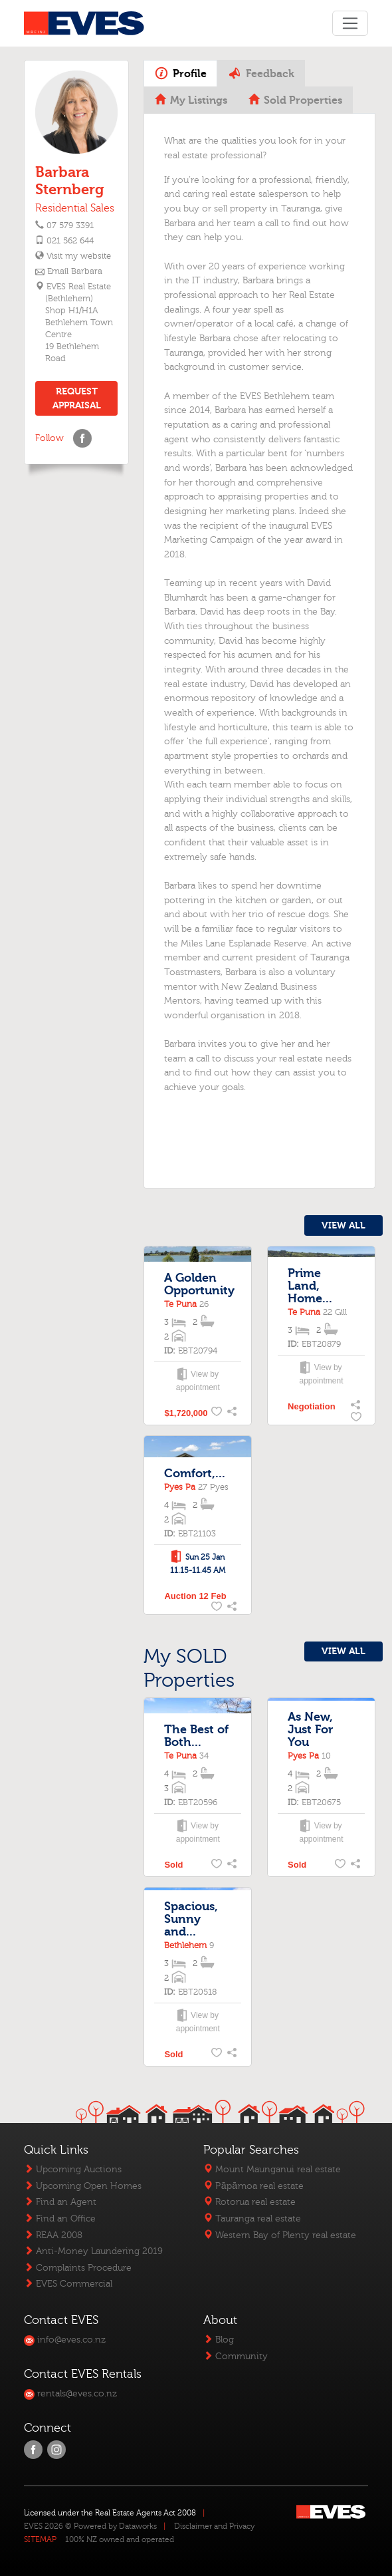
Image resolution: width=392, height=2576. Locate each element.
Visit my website (78, 256)
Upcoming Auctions (73, 2169)
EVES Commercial (68, 2283)
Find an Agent (60, 2202)
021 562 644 (70, 240)
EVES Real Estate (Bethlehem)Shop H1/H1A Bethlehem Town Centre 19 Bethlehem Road (79, 322)
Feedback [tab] (261, 73)
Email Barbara (74, 271)
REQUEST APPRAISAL (76, 398)
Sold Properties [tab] (295, 100)
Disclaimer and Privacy (214, 2526)
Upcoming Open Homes (83, 2186)
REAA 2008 (53, 2235)
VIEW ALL (343, 1225)
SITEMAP (40, 2539)
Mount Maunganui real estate (272, 2169)
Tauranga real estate (252, 2218)
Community (235, 2356)
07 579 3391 (70, 225)
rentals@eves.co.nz (70, 2393)
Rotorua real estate (249, 2202)
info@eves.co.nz (65, 2339)
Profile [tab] (181, 73)
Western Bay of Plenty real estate (279, 2235)
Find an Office (60, 2218)
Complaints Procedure (78, 2267)
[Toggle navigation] (349, 23)
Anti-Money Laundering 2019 (93, 2251)
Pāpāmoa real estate (253, 2186)
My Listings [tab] (191, 100)
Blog (218, 2339)
